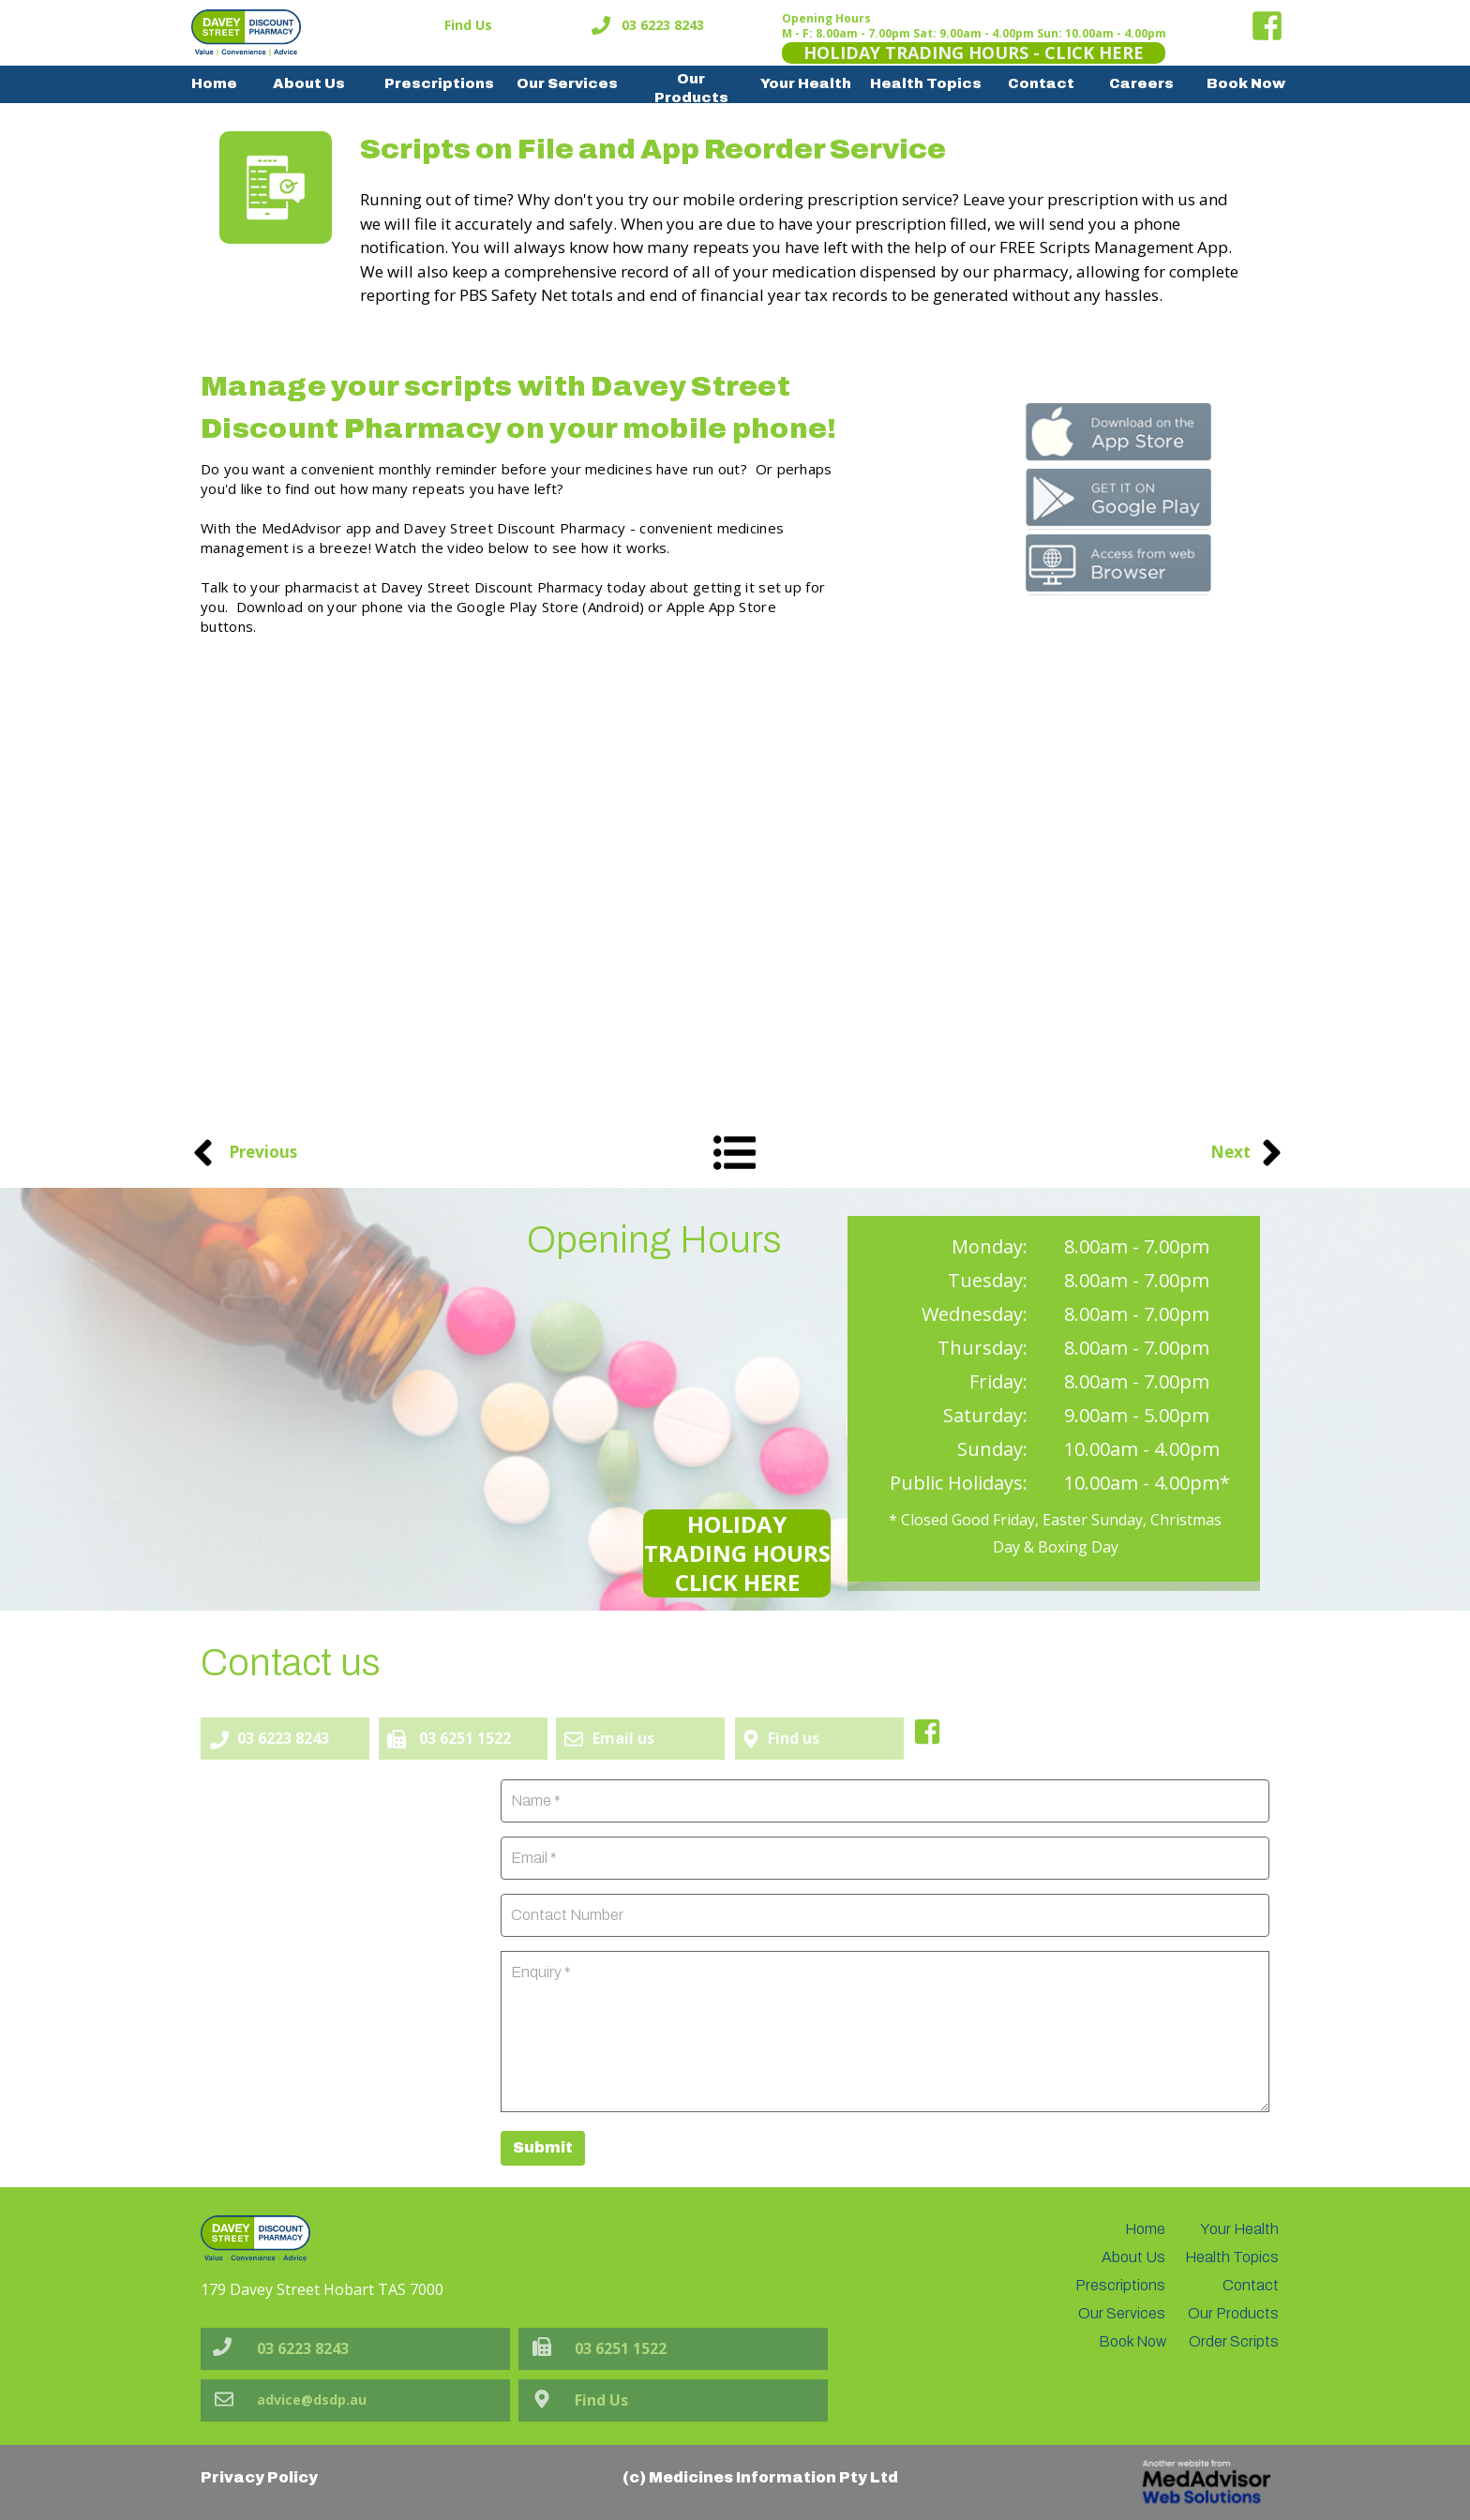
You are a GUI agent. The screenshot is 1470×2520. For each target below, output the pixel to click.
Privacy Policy (259, 2477)
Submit (543, 2147)
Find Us (468, 25)
